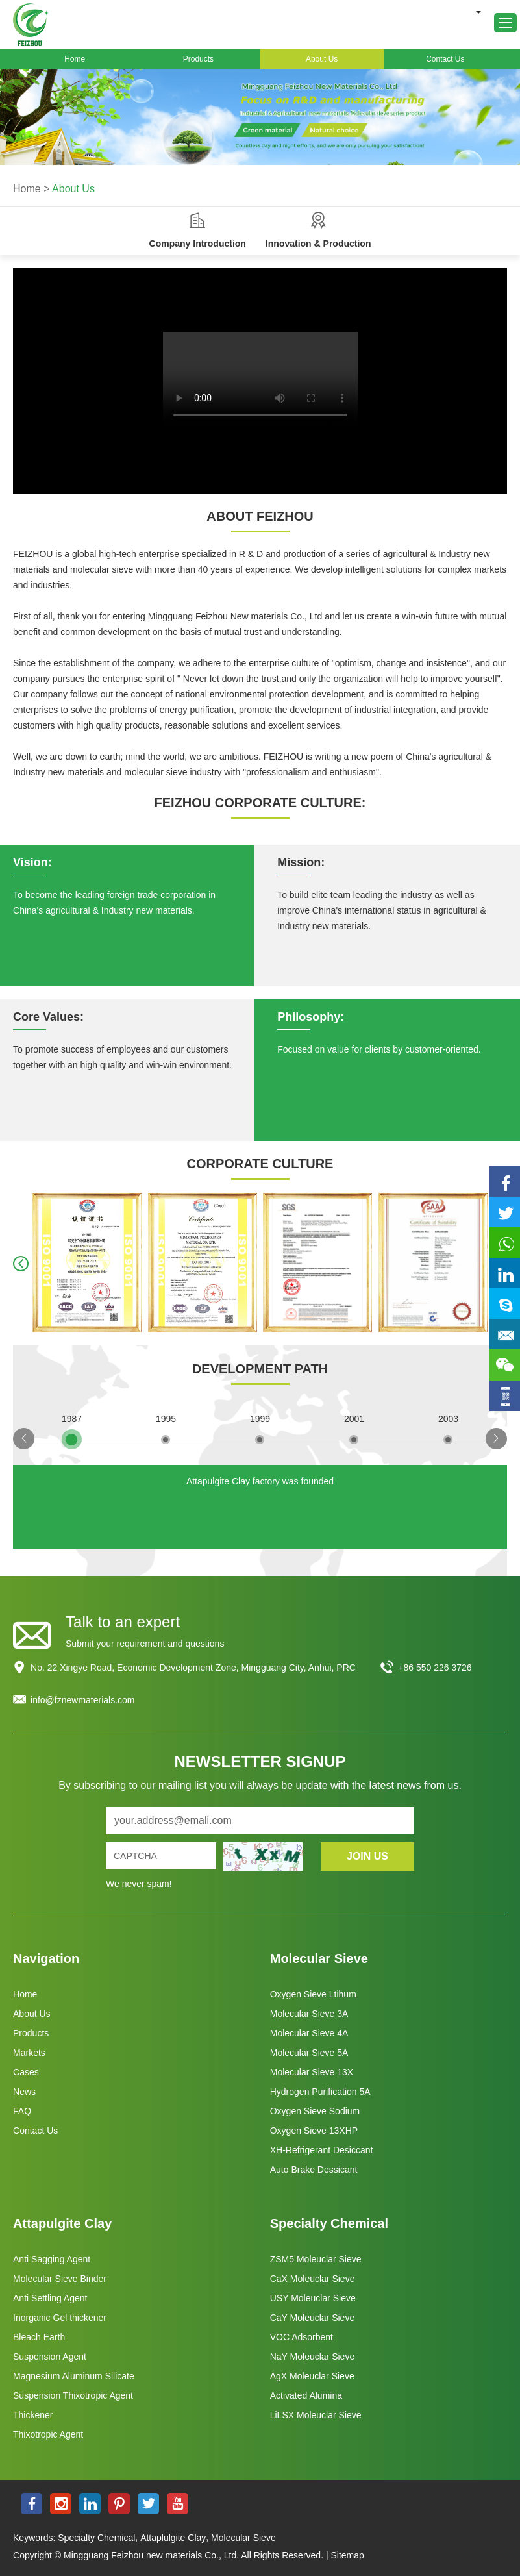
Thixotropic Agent (48, 2434)
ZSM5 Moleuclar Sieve (316, 2259)
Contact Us (445, 59)
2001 (354, 1419)
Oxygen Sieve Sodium (315, 2111)
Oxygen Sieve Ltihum (313, 1994)
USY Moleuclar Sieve (313, 2298)
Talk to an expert (123, 1622)
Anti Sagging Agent (51, 2259)
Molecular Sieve (319, 1958)
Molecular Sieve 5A (309, 2052)
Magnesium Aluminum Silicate (73, 2376)
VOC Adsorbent (301, 2337)
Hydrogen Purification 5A (320, 2091)
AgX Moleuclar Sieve (312, 2376)
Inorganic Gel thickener (59, 2317)
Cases (26, 2072)
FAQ (22, 2111)
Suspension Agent (49, 2356)
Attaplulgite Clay (173, 2537)
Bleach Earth (39, 2337)
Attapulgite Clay (62, 2223)
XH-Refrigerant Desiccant (321, 2150)
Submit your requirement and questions (145, 1643)
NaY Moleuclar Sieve (312, 2356)
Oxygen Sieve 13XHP (314, 2130)
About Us (322, 59)
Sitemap (347, 2555)
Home (74, 59)
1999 (260, 1419)
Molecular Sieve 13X (311, 2072)
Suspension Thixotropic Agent (73, 2395)
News (24, 2091)
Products (198, 59)
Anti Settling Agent (50, 2298)
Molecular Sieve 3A (309, 2013)
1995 (166, 1419)
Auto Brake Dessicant (314, 2169)
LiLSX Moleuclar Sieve (316, 2415)
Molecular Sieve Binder (59, 2278)
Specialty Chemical (329, 2223)
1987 (72, 1419)
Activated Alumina (306, 2395)
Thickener (33, 2415)
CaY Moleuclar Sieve (312, 2317)
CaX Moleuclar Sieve (312, 2278)
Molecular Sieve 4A (309, 2033)
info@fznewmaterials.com (83, 1700)
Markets (29, 2052)
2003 (448, 1419)
